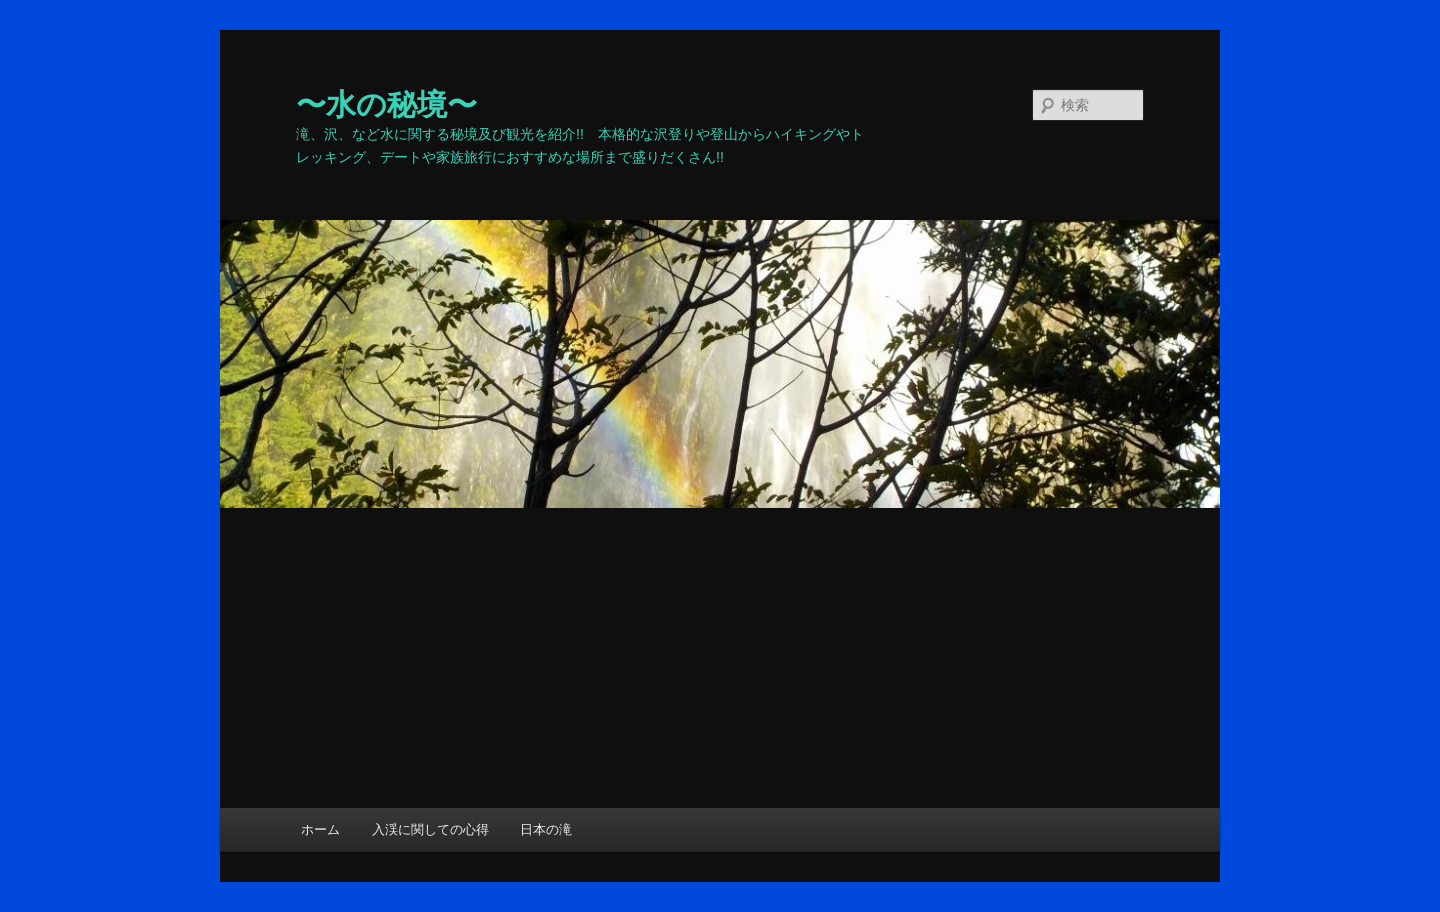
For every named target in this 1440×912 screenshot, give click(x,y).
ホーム (320, 829)
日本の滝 (546, 829)
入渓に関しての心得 (430, 829)
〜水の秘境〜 (386, 104)
